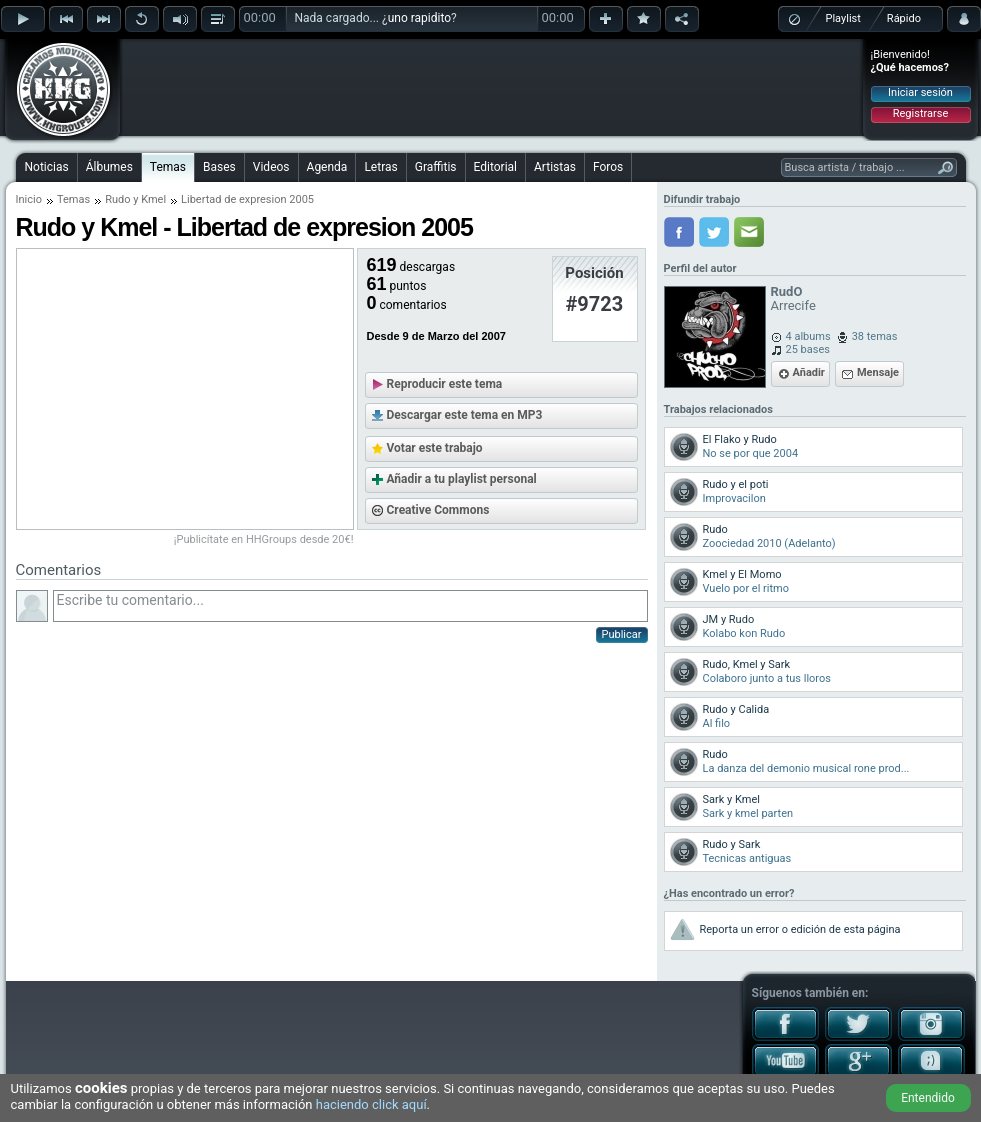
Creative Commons (438, 510)
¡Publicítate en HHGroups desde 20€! (264, 539)
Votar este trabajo (435, 448)
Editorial (495, 167)
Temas (168, 167)
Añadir (809, 372)
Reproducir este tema (445, 384)
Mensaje (878, 372)
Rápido (904, 18)
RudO (787, 291)
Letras (380, 167)
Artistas (555, 167)
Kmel (153, 199)
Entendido (928, 1098)
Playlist (843, 18)
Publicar (622, 634)
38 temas (875, 336)
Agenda (327, 167)
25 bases (808, 349)
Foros (608, 167)
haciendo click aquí (371, 1104)
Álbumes (109, 167)
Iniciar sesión (920, 92)
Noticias (47, 167)
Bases (219, 167)
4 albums (808, 336)
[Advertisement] (492, 87)
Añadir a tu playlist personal (462, 479)
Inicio (29, 199)
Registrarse (920, 113)
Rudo (117, 199)
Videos (271, 167)
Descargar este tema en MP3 (465, 415)
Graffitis (436, 167)
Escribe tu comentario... (350, 606)
